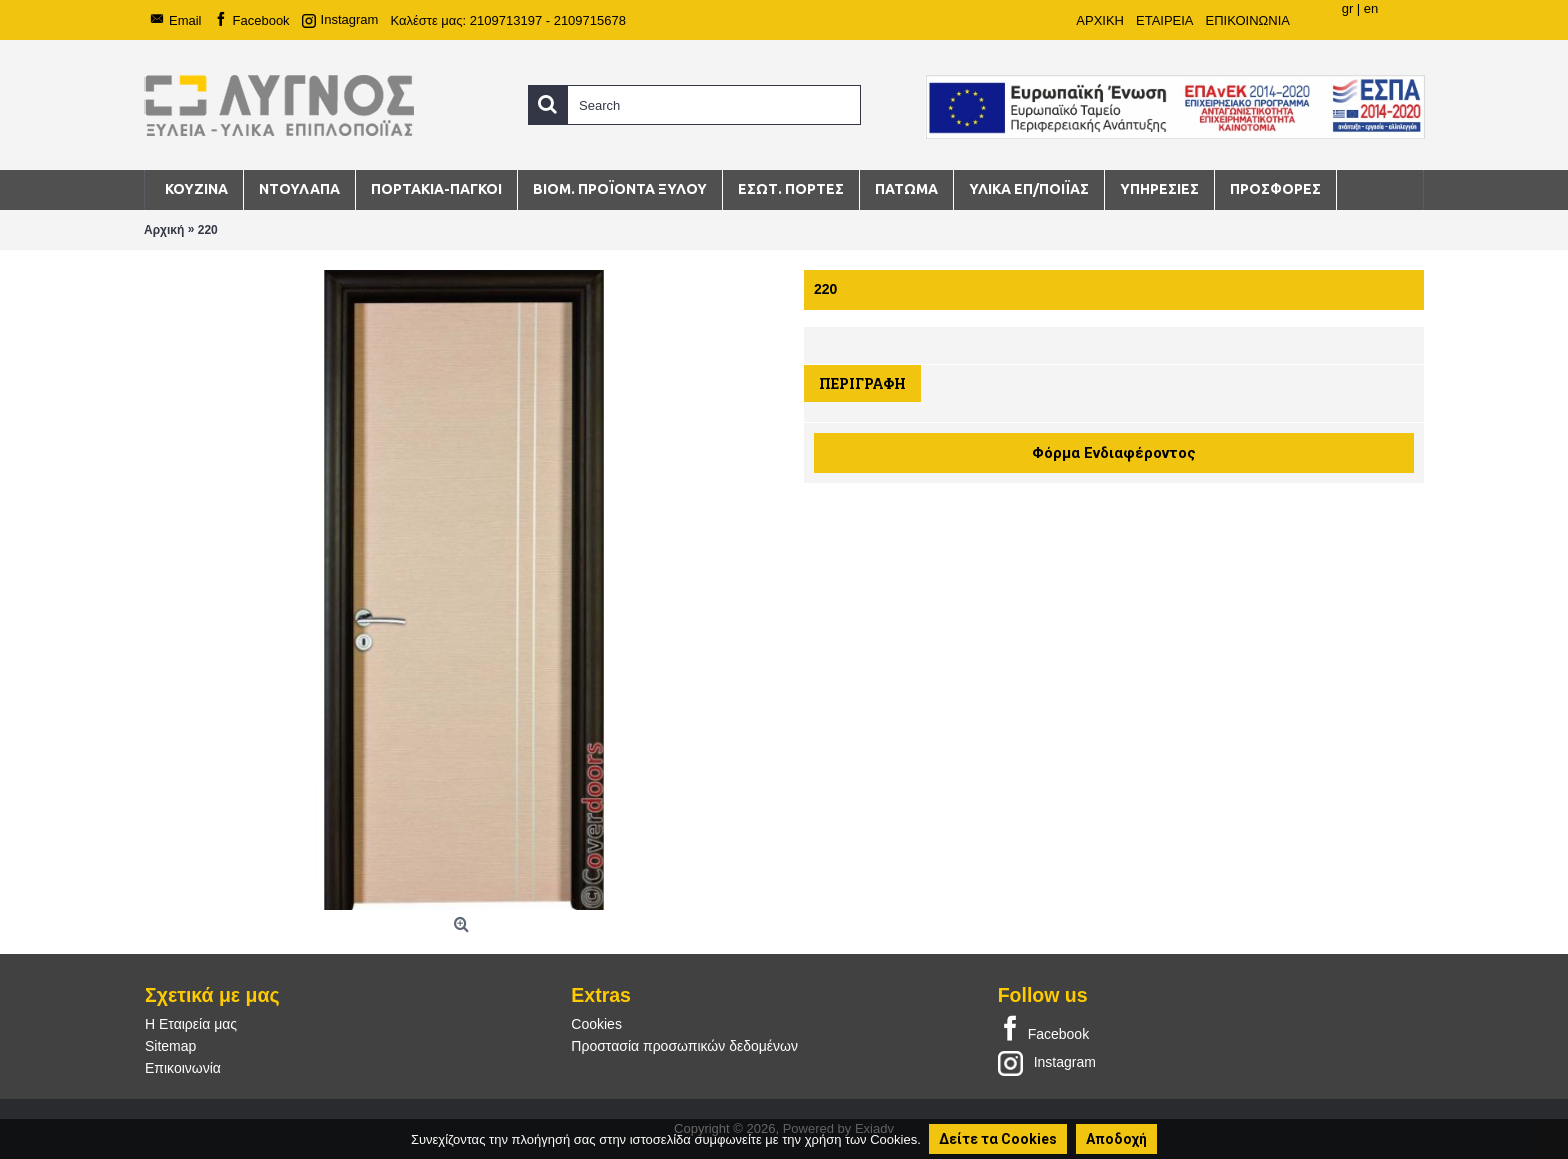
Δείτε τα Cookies (998, 1139)
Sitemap (170, 1046)
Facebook (1043, 1030)
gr (1348, 8)
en (1371, 8)
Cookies (596, 1024)
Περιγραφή (862, 383)
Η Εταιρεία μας (191, 1024)
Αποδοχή (1116, 1139)
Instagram (1047, 1062)
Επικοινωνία (183, 1068)
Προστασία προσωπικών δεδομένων (684, 1046)
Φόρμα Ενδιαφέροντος (1114, 453)
